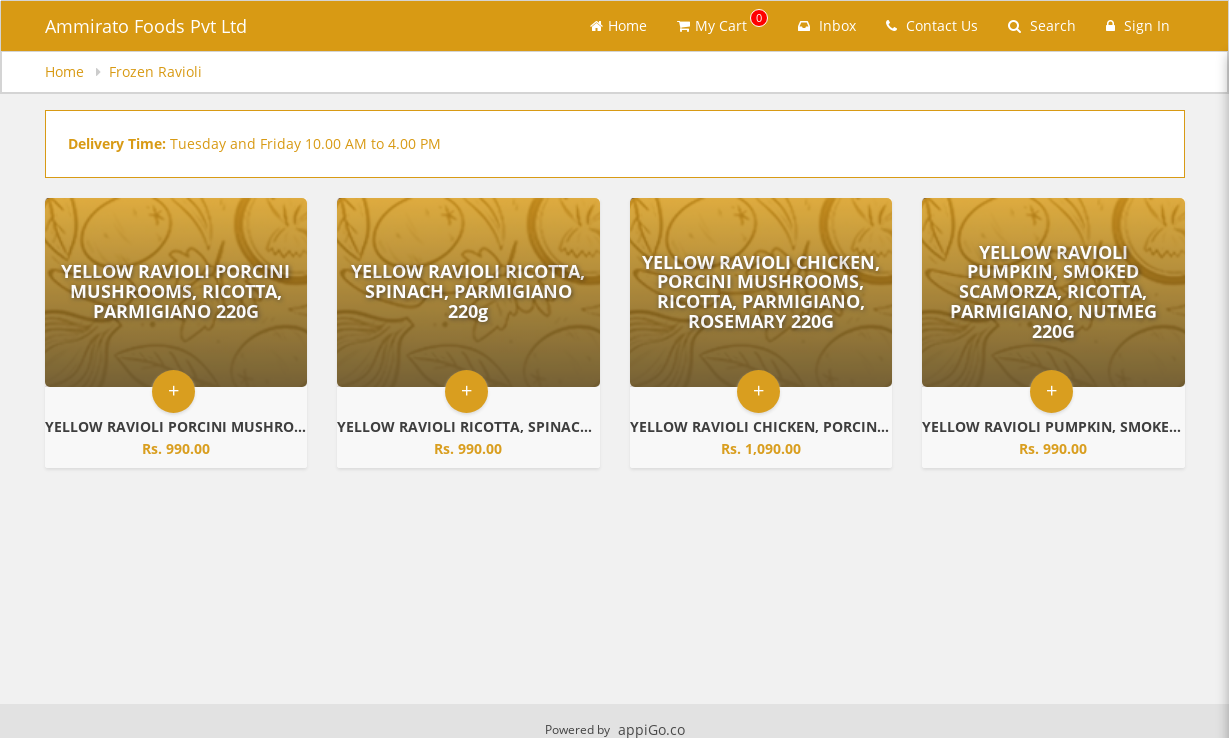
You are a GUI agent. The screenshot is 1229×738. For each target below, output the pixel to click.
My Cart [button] (722, 22)
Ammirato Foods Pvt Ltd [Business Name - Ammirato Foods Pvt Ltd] (146, 26)
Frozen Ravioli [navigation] (155, 71)
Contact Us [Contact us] (932, 25)
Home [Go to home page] (618, 25)
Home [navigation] (66, 71)
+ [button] (173, 390)
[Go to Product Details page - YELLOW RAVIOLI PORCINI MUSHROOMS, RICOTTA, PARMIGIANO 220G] (176, 292)
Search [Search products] (1042, 25)
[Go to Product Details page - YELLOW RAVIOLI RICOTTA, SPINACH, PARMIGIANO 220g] (468, 292)
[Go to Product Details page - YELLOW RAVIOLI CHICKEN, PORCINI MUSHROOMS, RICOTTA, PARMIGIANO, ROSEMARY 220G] (761, 292)
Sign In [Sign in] (1138, 25)
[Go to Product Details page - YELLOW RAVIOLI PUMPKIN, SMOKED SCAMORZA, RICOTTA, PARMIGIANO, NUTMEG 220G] (1053, 292)
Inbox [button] (827, 25)
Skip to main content (0, 0)
